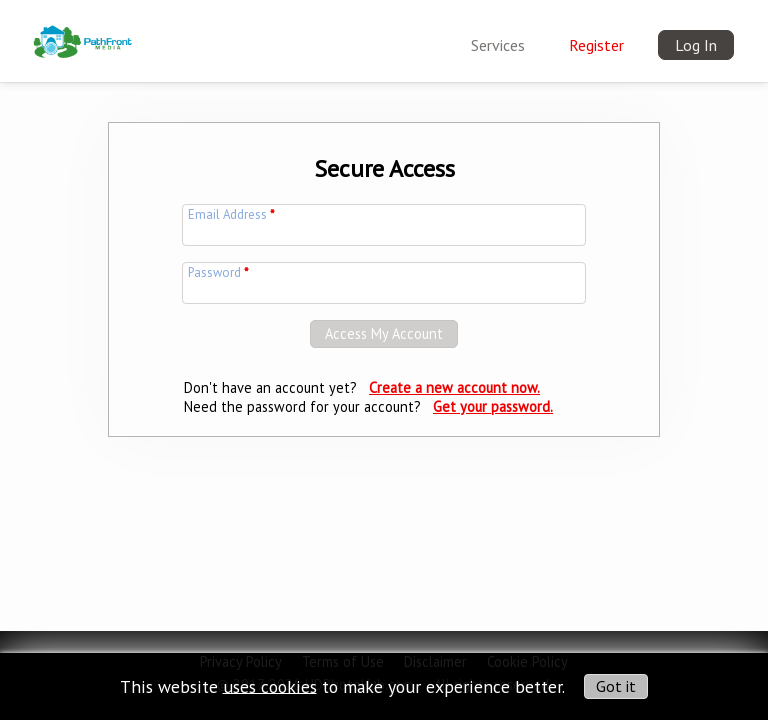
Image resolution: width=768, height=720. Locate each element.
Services (498, 45)
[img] (83, 29)
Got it (616, 686)
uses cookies (270, 685)
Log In (696, 45)
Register (596, 45)
